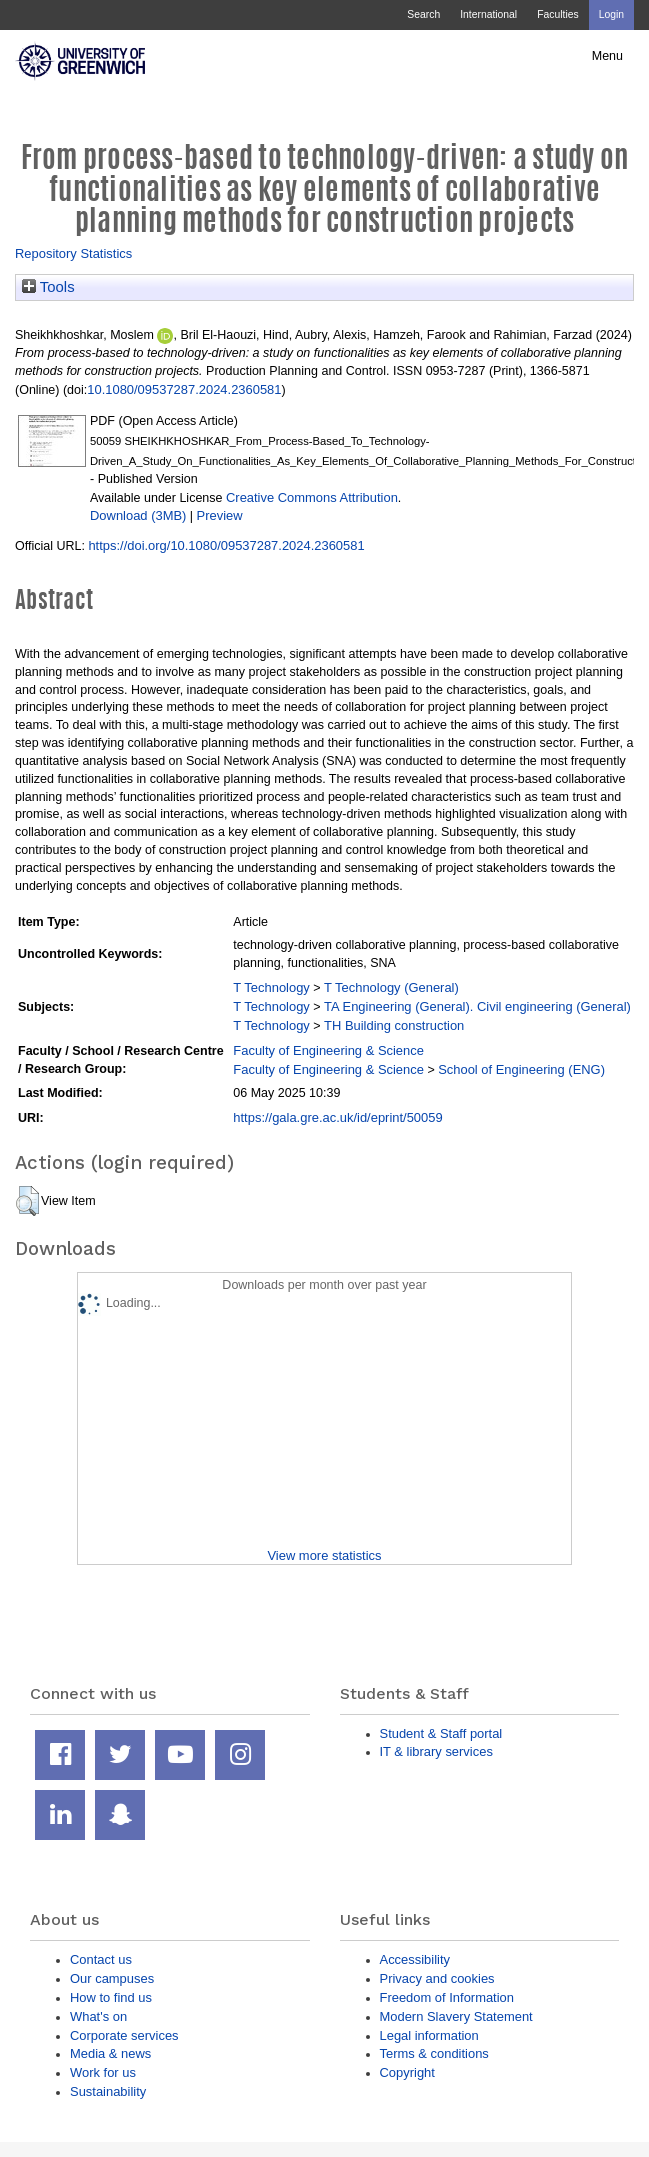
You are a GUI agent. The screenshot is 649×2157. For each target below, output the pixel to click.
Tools (48, 287)
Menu (607, 56)
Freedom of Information (447, 1997)
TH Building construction (394, 1025)
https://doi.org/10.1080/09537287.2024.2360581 (226, 545)
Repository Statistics (73, 253)
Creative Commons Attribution (312, 497)
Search (423, 14)
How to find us (111, 1997)
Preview (220, 515)
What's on (98, 2016)
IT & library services (436, 1751)
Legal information (429, 2035)
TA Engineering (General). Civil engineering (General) (477, 1006)
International (488, 14)
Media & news (110, 2053)
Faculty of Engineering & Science (328, 1050)
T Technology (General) (391, 987)
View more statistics (324, 1555)
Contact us (101, 1959)
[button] (27, 1201)
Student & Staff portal (441, 1733)
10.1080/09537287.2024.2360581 (184, 389)
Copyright (407, 2072)
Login (611, 14)
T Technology (271, 987)
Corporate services (124, 2035)
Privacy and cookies (437, 1978)
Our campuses (112, 1978)
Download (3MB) (138, 515)
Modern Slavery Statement (456, 2016)
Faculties (557, 14)
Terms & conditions (434, 2053)
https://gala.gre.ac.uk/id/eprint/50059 (337, 1117)
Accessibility (415, 1959)
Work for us (103, 2072)
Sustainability (108, 2091)
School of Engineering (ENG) (521, 1069)
